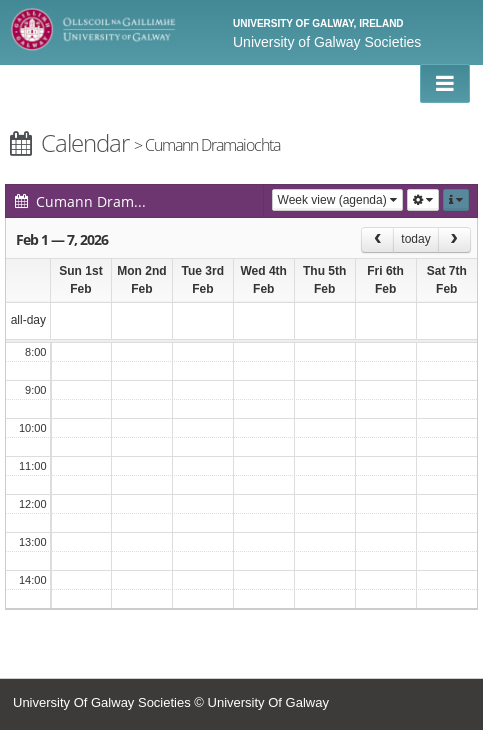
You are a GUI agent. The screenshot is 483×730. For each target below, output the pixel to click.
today (415, 239)
